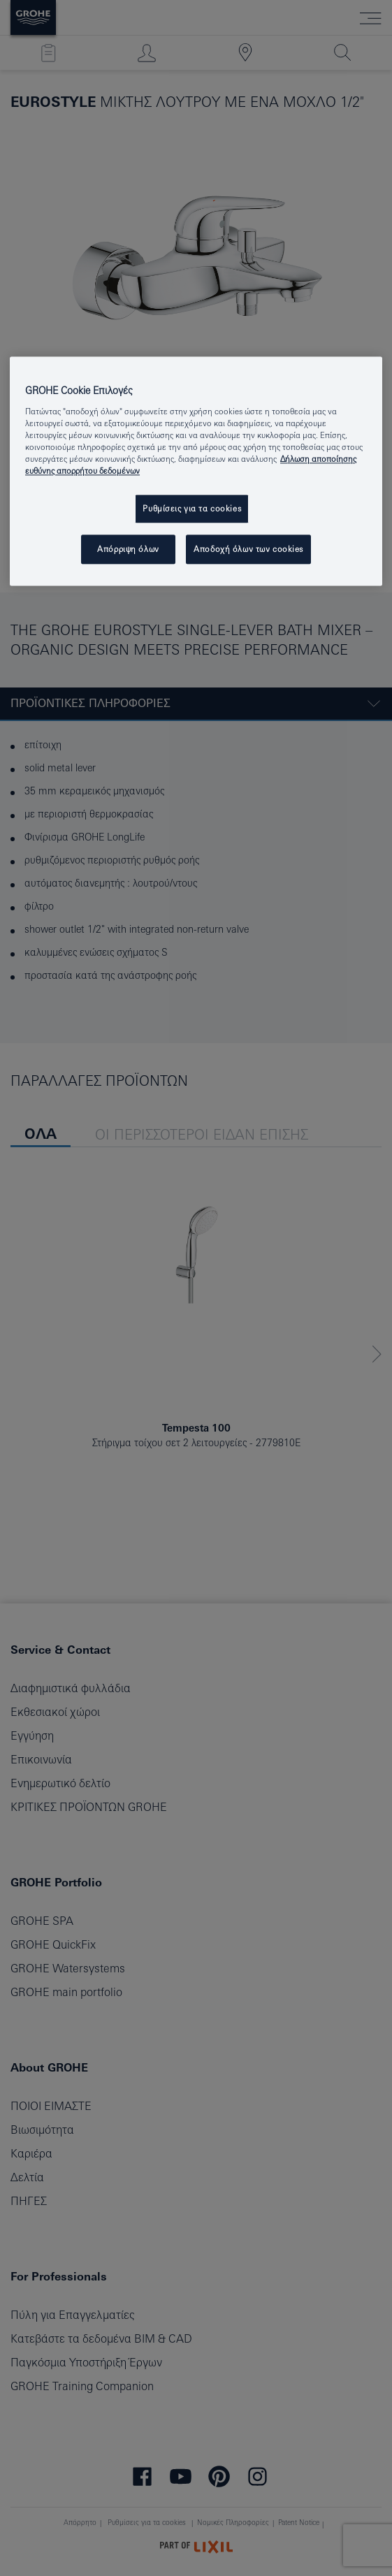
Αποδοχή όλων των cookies (248, 548)
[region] (196, 470)
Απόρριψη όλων (128, 548)
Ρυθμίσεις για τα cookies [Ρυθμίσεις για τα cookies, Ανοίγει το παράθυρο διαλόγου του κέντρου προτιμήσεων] (192, 508)
